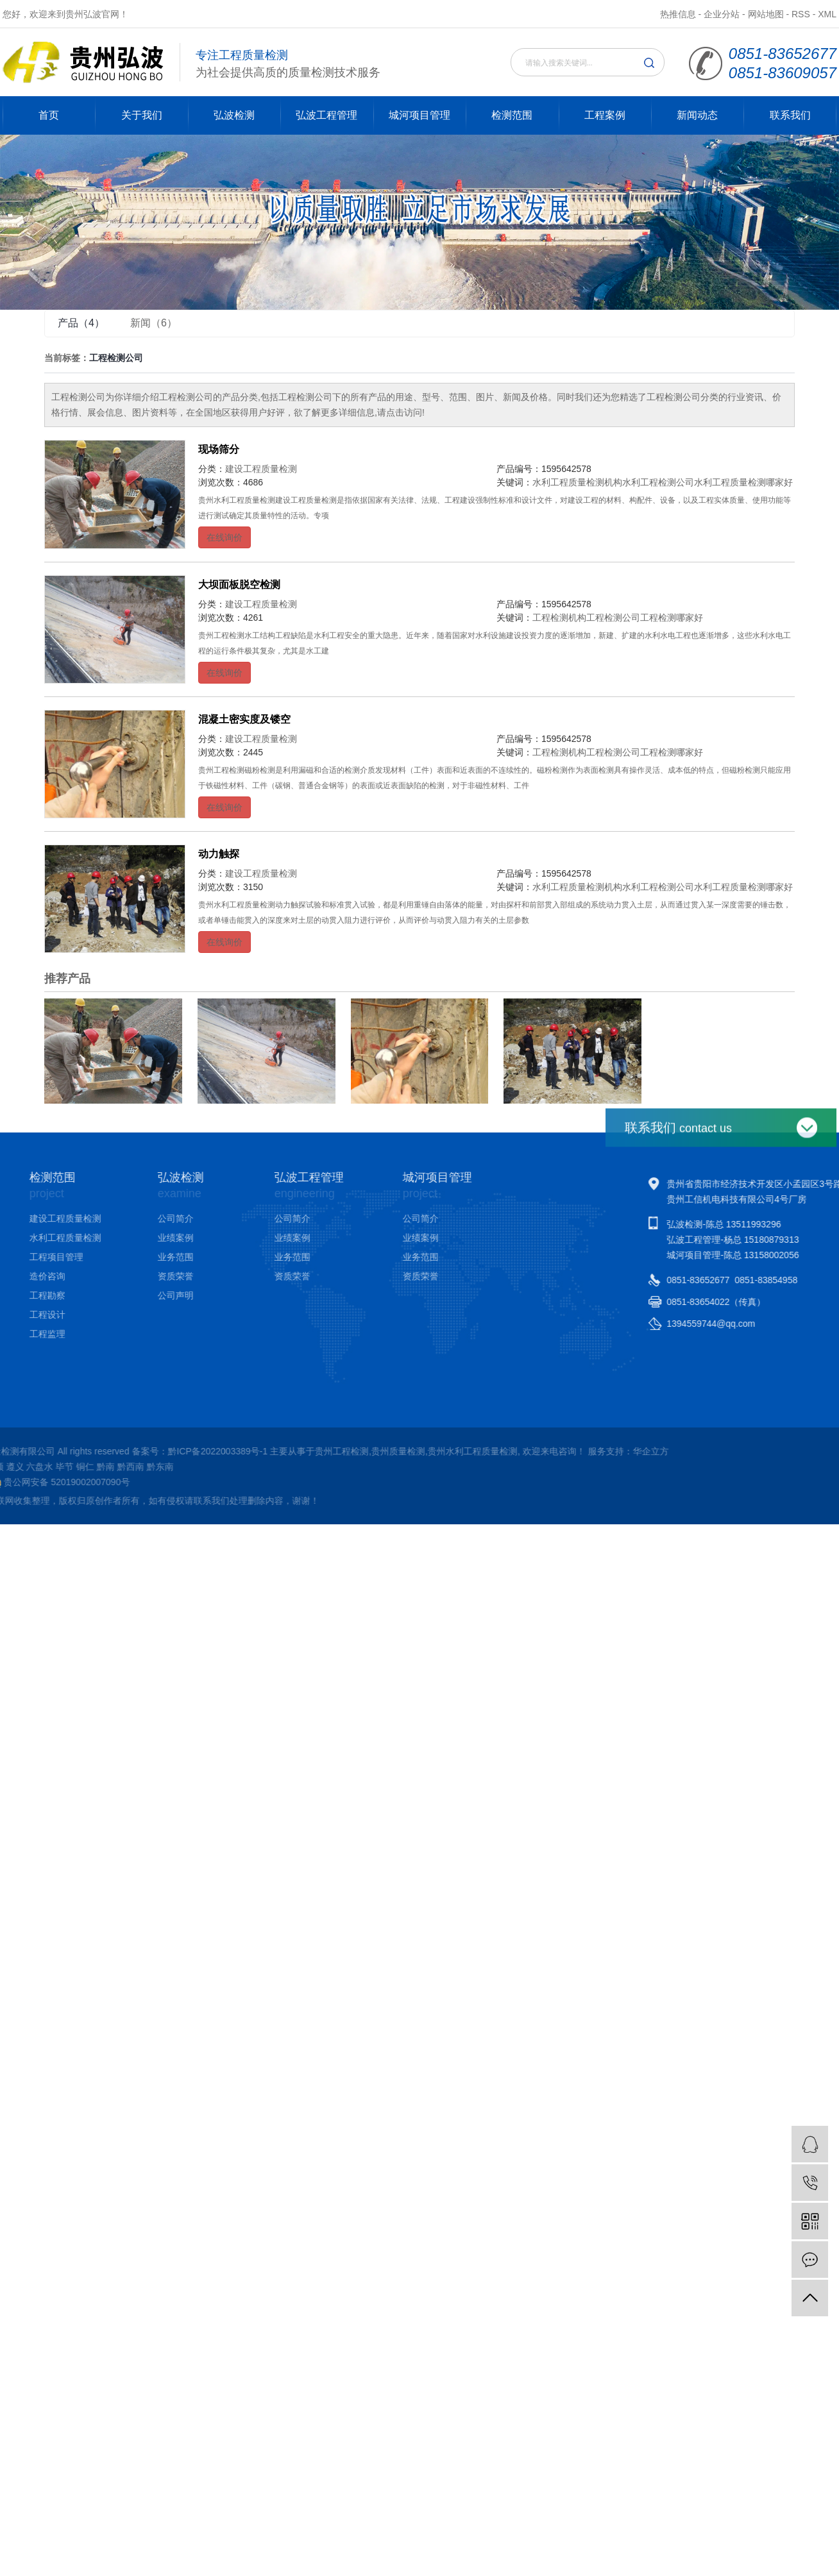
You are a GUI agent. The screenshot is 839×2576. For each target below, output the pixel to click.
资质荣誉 (119, 1276)
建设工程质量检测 (261, 469)
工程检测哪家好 (671, 617)
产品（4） (81, 322)
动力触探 (218, 853)
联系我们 (790, 115)
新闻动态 (697, 115)
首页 (48, 115)
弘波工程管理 (326, 115)
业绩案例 (119, 1238)
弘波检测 (234, 115)
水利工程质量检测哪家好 (743, 482)
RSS (801, 14)
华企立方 (232, 1451)
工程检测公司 (613, 617)
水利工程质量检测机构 (577, 482)
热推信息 (678, 14)
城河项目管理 (419, 115)
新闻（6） (153, 322)
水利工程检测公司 (658, 482)
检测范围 (511, 115)
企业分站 (722, 14)
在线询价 (224, 537)
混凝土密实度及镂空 (244, 719)
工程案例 (604, 115)
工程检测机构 (559, 617)
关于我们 (141, 115)
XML (827, 14)
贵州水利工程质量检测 (54, 1451)
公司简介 (119, 1218)
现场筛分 (218, 449)
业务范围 (119, 1257)
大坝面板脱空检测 (239, 584)
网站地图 (766, 14)
